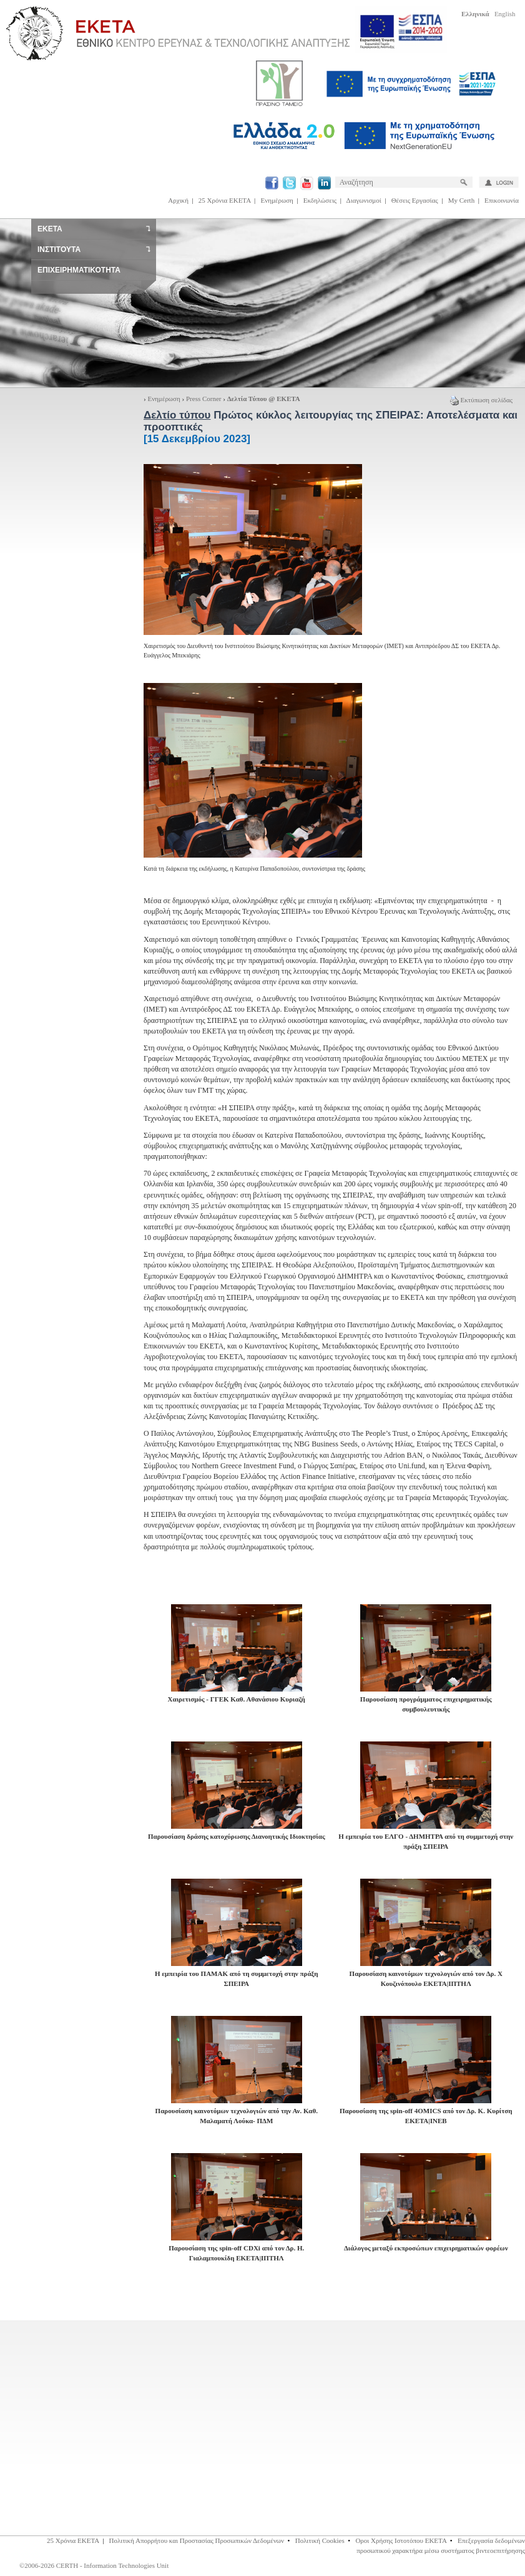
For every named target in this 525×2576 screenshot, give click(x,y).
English (505, 13)
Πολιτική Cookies (320, 2540)
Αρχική (178, 200)
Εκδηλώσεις (319, 200)
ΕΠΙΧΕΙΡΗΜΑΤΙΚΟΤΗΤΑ (78, 270)
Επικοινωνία (501, 200)
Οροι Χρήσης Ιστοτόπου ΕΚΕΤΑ (400, 2540)
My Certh (461, 200)
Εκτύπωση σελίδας (481, 400)
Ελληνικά (475, 13)
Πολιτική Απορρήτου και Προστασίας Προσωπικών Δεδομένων (197, 2540)
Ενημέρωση (277, 200)
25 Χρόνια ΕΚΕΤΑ (225, 200)
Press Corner (204, 398)
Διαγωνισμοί (363, 200)
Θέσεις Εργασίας (414, 200)
